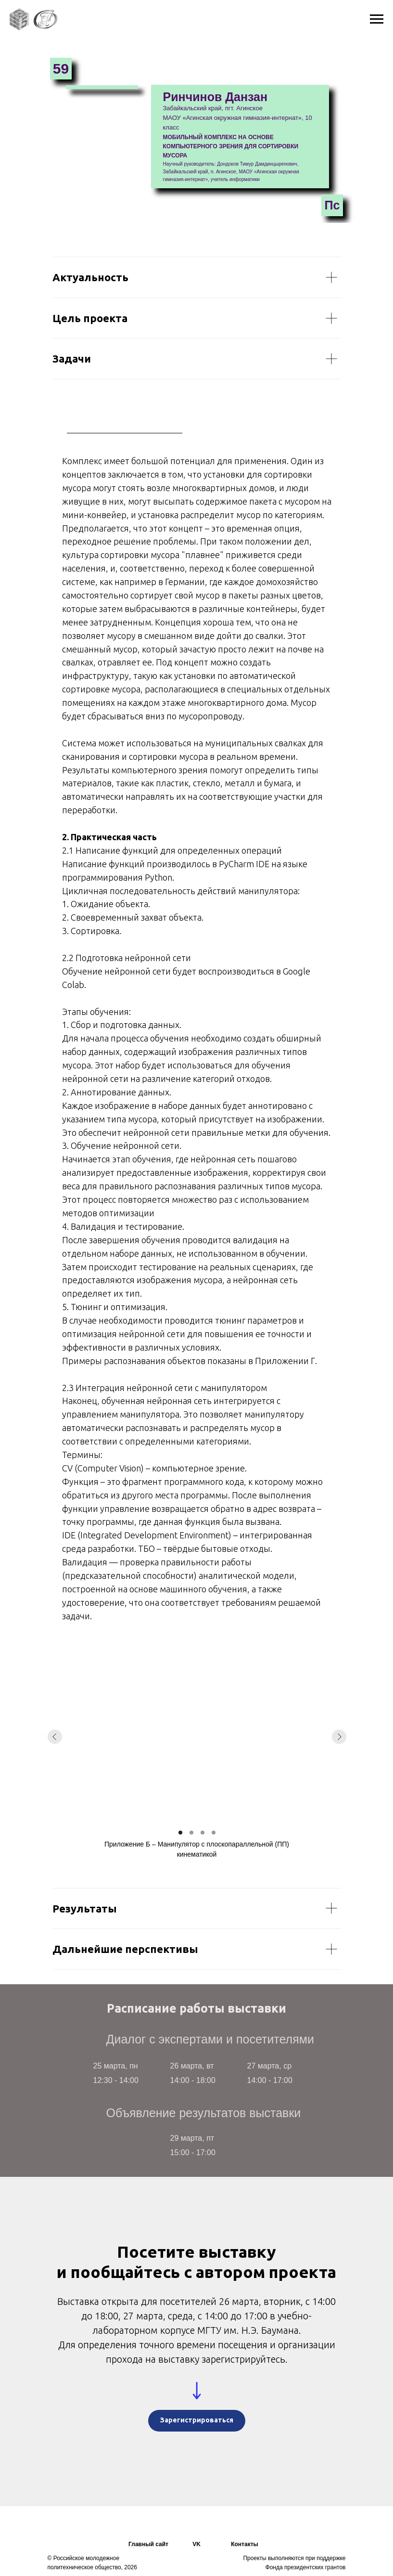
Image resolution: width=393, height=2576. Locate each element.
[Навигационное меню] (376, 19)
